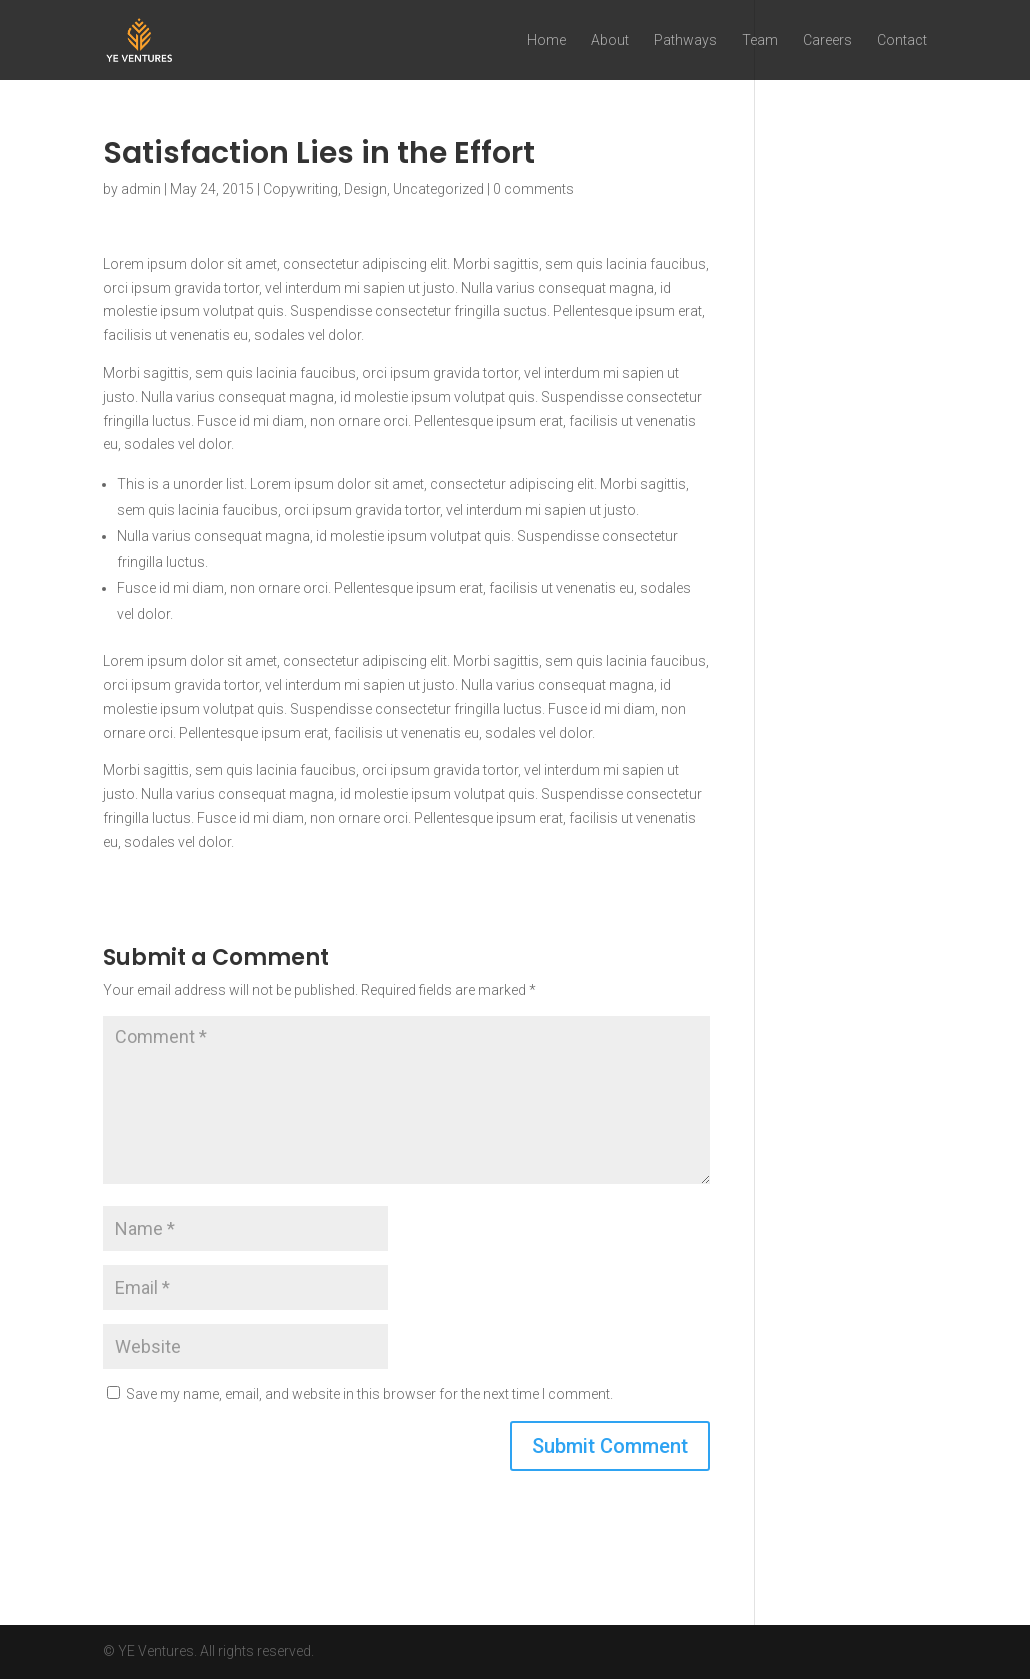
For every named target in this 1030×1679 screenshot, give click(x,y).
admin (141, 189)
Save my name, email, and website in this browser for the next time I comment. (369, 1394)
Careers (827, 40)
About (610, 40)
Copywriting (300, 189)
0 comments (533, 189)
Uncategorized (438, 189)
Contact (902, 40)
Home (546, 40)
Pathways (685, 40)
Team (760, 40)
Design (365, 189)
